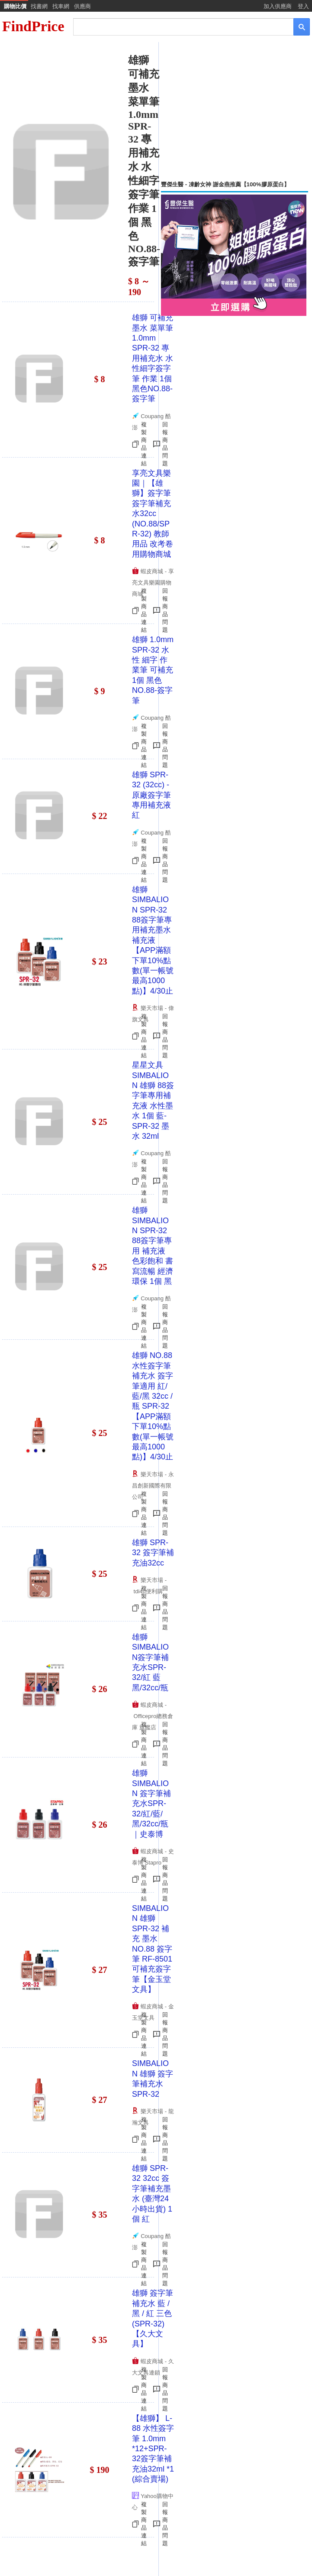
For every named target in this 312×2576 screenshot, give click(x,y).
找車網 (60, 6)
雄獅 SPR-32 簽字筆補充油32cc (153, 1552)
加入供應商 (278, 6)
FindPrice (33, 26)
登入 (303, 6)
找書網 (39, 6)
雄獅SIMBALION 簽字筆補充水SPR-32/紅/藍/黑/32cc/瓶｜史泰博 (151, 1803)
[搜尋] (177, 26)
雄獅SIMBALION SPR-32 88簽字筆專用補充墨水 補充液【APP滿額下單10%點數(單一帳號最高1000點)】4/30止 (153, 940)
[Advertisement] (234, 111)
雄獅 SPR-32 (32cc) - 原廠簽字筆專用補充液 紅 (151, 795)
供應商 (82, 6)
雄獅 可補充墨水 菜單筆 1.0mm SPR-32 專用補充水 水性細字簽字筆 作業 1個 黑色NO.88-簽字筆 (152, 358)
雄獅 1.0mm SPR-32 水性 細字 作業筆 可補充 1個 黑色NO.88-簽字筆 (153, 670)
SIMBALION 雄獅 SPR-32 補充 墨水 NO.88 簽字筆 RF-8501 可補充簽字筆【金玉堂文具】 (152, 1949)
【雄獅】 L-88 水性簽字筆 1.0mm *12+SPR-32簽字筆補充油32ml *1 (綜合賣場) (153, 2448)
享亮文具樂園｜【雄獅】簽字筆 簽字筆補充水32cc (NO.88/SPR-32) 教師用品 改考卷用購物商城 (152, 514)
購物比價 (15, 6)
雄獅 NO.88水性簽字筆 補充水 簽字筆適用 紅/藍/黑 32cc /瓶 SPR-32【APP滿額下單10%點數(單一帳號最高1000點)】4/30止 (153, 1406)
